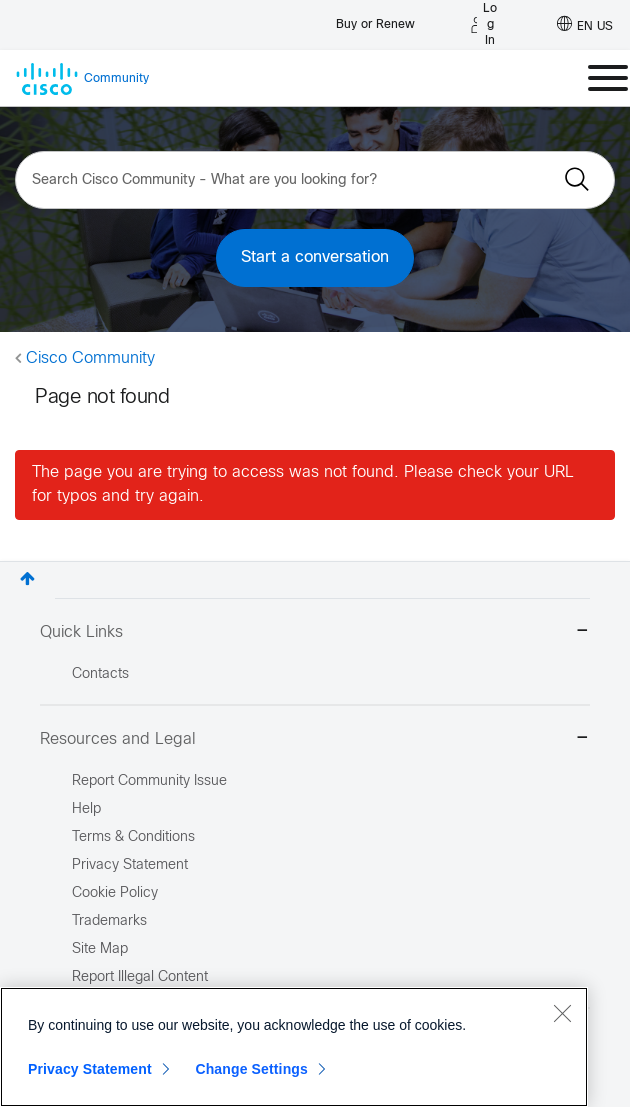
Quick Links (315, 632)
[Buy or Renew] (375, 19)
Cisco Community (90, 358)
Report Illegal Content (140, 977)
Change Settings (251, 1069)
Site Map (100, 949)
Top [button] (27, 578)
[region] (294, 1047)
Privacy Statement (90, 1069)
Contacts (100, 674)
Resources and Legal (315, 739)
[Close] (562, 1013)
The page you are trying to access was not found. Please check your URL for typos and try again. (303, 484)
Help (86, 809)
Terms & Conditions (133, 837)
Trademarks (109, 921)
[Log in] (484, 25)
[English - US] (585, 25)
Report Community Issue (149, 781)
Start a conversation (315, 257)
